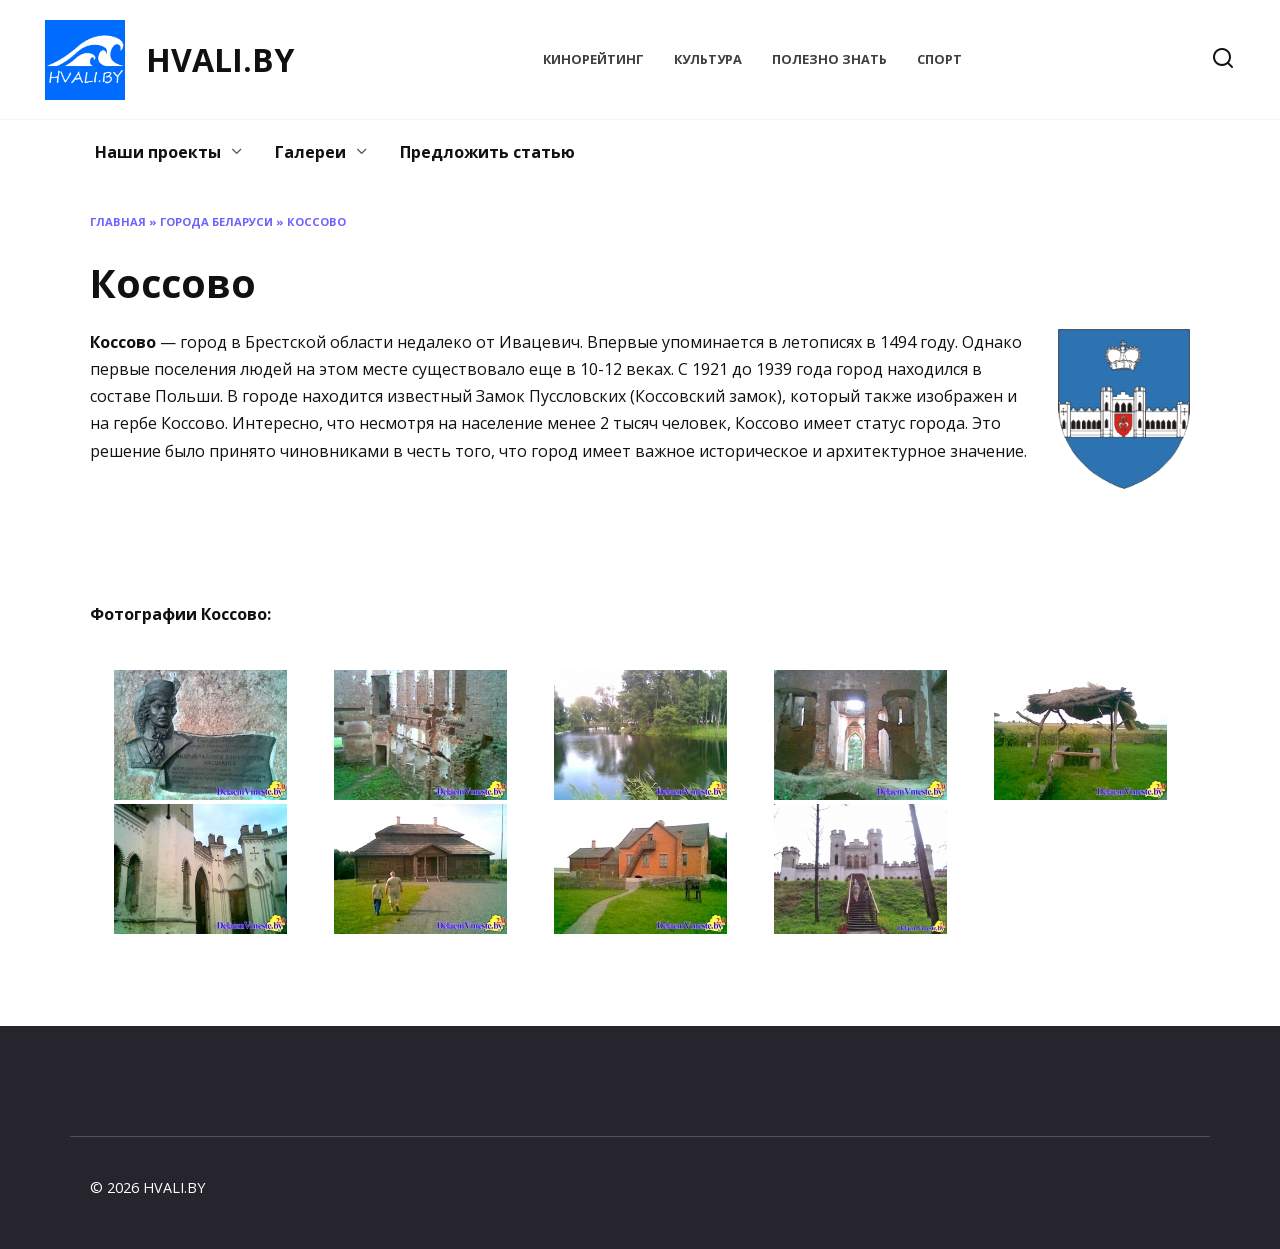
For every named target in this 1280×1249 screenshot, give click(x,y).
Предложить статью (487, 152)
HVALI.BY (220, 59)
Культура (708, 59)
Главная (118, 221)
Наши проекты (158, 152)
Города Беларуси (216, 221)
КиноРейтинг (593, 59)
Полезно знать (829, 59)
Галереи (310, 152)
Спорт (939, 59)
